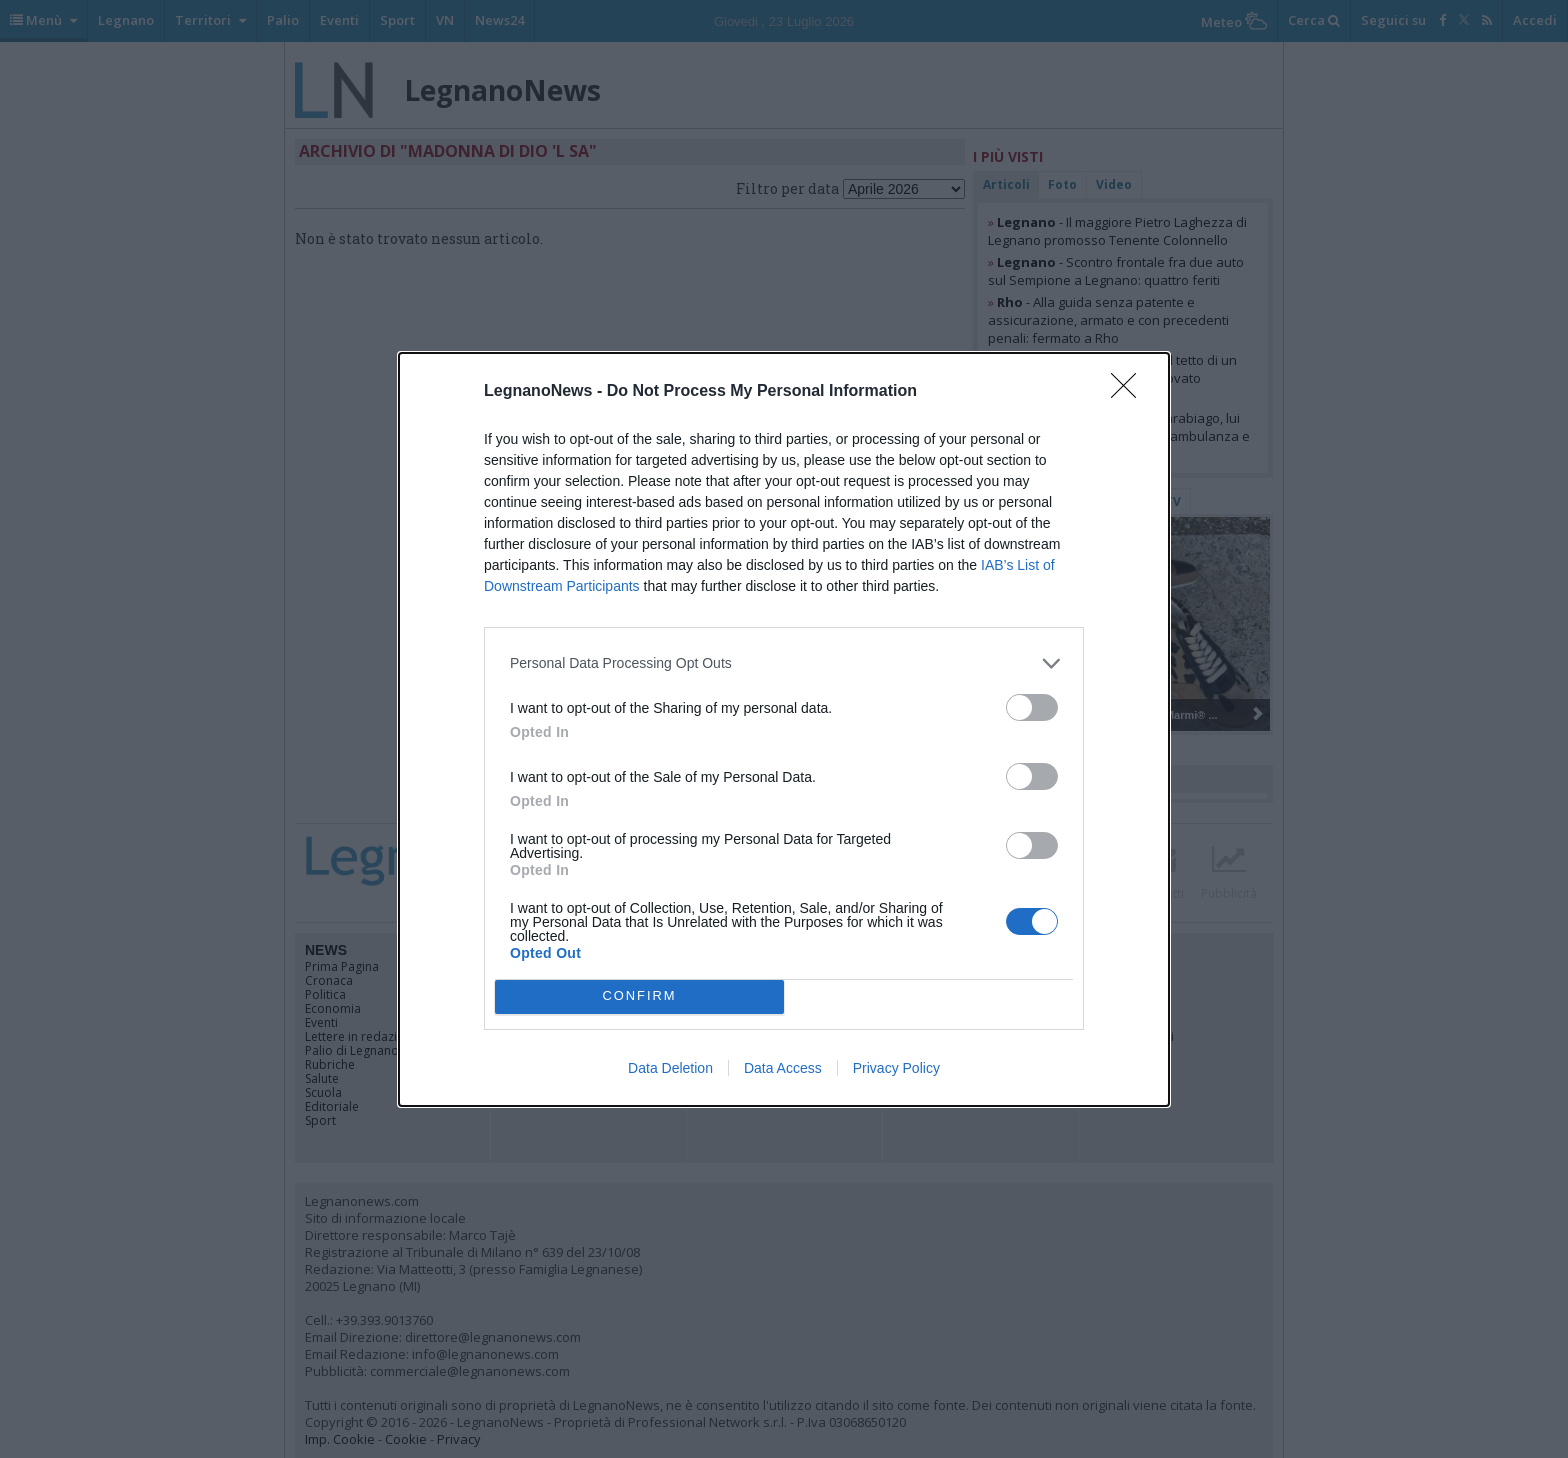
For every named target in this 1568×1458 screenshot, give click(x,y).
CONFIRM (639, 996)
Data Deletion (670, 1068)
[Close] (1130, 392)
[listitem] (784, 663)
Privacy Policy (896, 1068)
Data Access (783, 1068)
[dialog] (784, 729)
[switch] (1032, 707)
